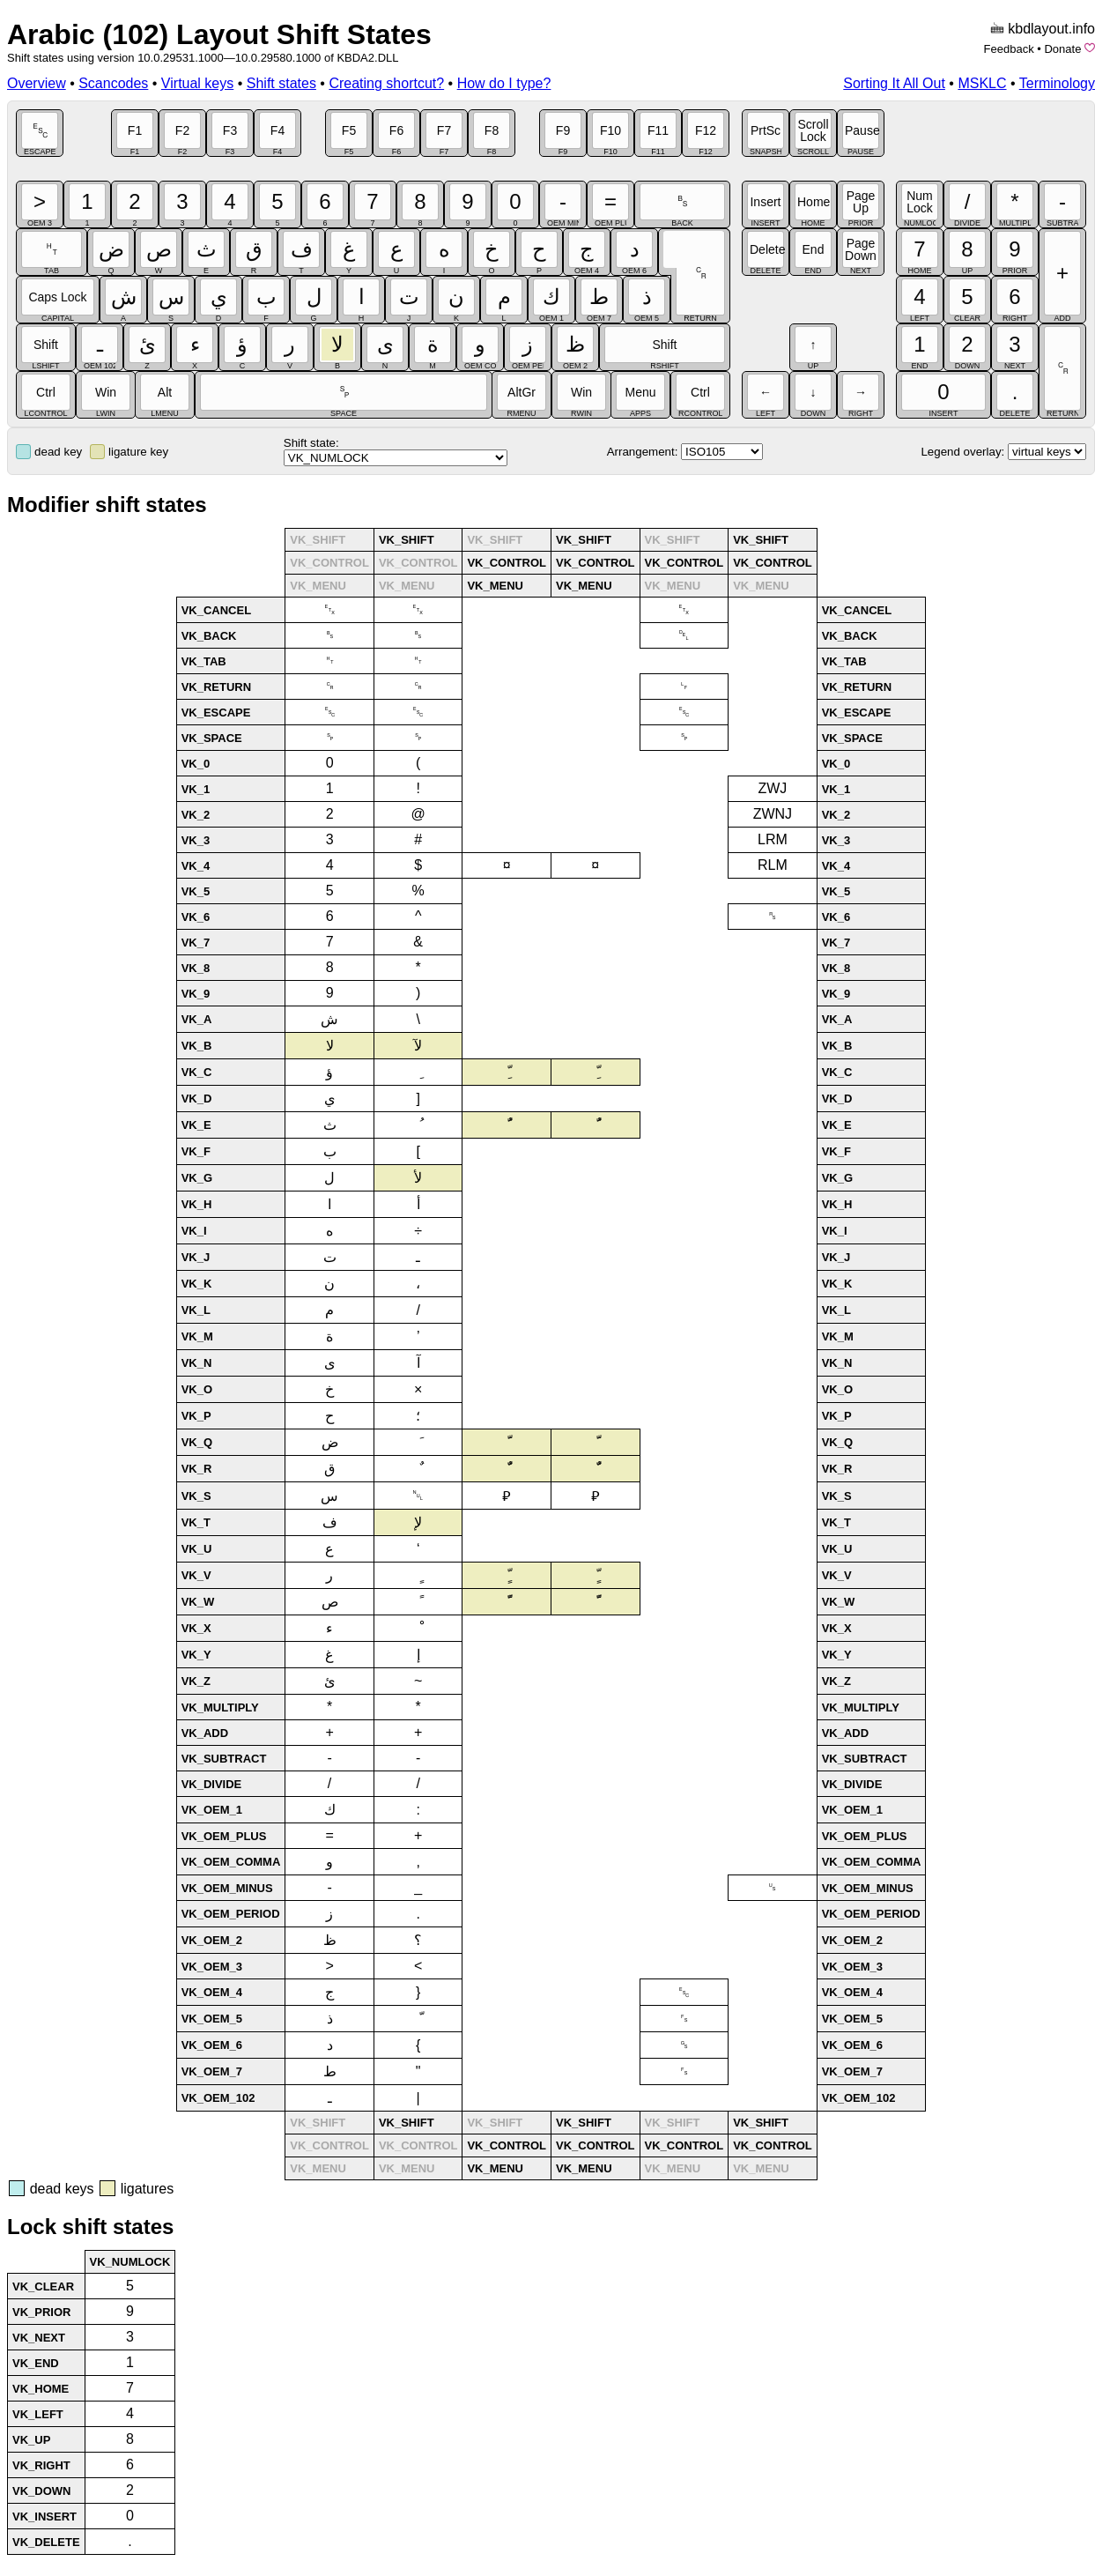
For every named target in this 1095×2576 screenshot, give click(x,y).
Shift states (281, 83)
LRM (773, 839)
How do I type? (504, 83)
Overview (36, 83)
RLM (773, 864)
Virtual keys (197, 83)
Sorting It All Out (894, 83)
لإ (418, 1522)
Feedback (1009, 49)
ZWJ (772, 788)
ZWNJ (772, 813)
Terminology (1057, 83)
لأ (418, 1177)
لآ (418, 1045)
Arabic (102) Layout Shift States (219, 34)
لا (330, 1045)
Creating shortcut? (386, 83)
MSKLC (982, 83)
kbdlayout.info (1051, 28)
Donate (1062, 49)
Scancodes (113, 83)
